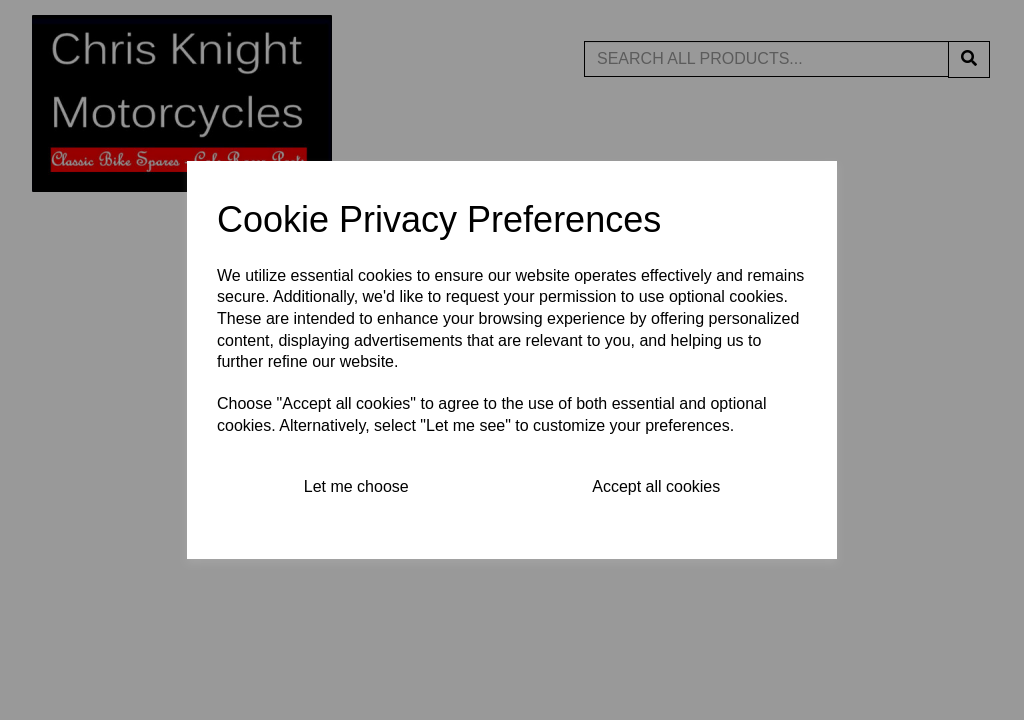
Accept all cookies (656, 486)
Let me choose (356, 486)
